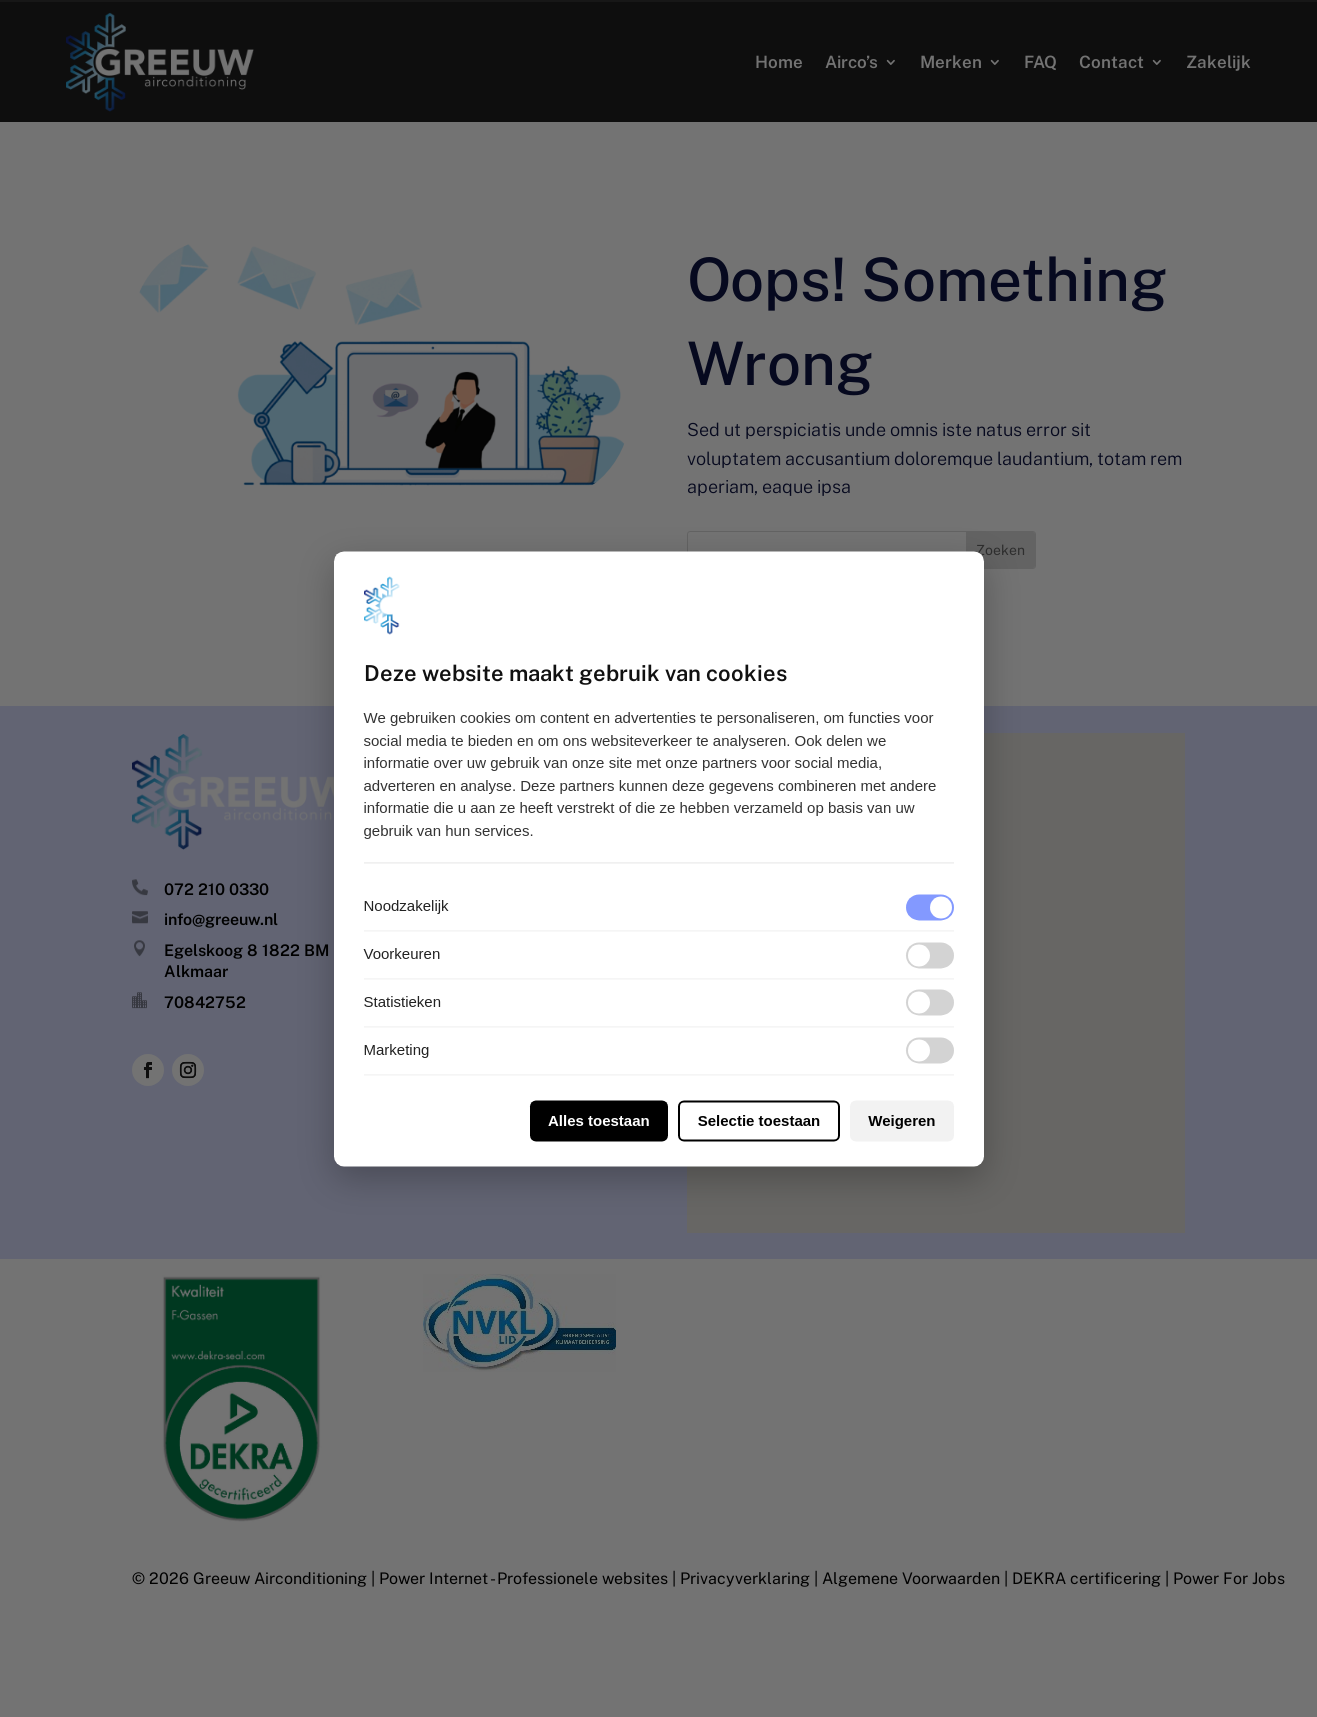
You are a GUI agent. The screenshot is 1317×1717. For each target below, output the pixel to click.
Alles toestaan (599, 1120)
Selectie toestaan (759, 1120)
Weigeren (901, 1120)
